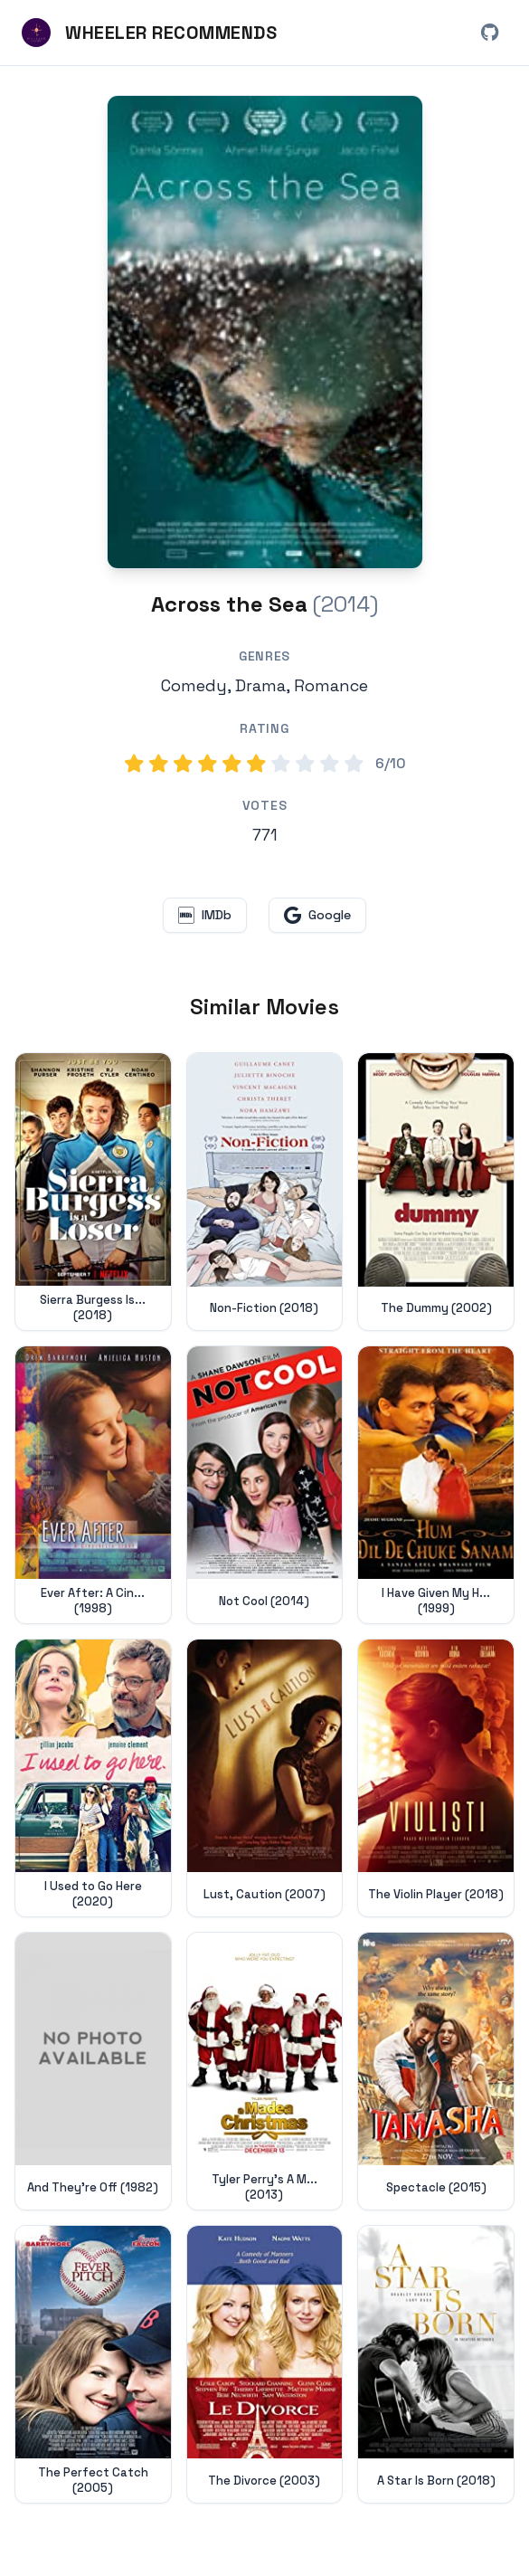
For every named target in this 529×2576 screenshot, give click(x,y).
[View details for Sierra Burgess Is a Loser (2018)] (93, 1191)
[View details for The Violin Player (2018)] (436, 1778)
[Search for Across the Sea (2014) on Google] (265, 332)
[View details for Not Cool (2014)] (265, 1484)
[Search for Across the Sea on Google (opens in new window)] (317, 915)
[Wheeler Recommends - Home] (149, 32)
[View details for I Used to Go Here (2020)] (93, 1778)
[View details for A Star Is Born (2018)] (436, 2364)
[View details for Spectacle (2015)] (436, 2071)
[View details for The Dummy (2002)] (436, 1191)
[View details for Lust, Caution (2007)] (265, 1778)
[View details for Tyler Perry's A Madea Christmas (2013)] (265, 2071)
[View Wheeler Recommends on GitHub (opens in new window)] (489, 32)
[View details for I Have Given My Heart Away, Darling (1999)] (436, 1484)
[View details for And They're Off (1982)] (93, 2071)
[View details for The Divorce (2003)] (265, 2364)
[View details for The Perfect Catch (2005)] (93, 2364)
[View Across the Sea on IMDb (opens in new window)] (205, 915)
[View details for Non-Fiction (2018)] (265, 1191)
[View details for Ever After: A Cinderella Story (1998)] (93, 1484)
